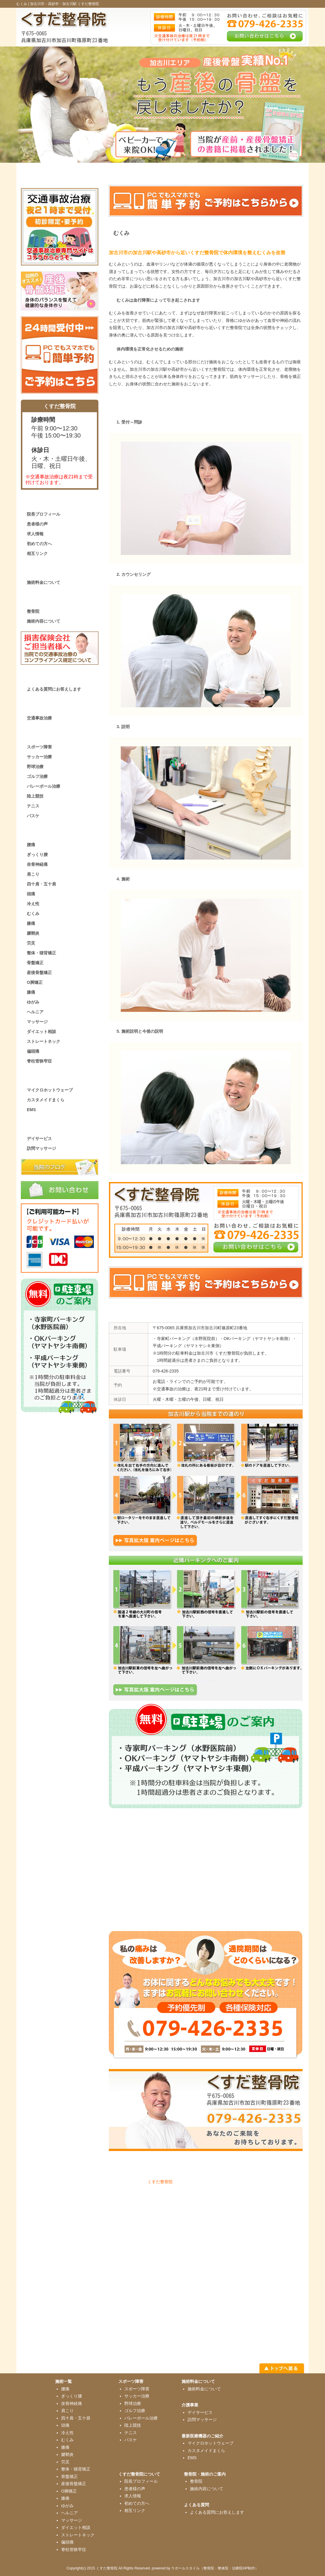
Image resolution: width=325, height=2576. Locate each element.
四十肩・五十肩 (41, 884)
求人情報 (35, 533)
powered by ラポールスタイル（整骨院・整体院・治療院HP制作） (205, 2568)
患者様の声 (37, 524)
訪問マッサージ (41, 1148)
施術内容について (43, 621)
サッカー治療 (39, 756)
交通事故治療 (39, 718)
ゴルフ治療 (37, 776)
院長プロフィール (43, 514)
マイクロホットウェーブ (50, 1090)
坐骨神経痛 (37, 864)
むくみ (33, 913)
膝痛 (31, 923)
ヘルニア (35, 1011)
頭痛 (31, 893)
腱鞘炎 (33, 933)
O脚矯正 (35, 982)
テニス (33, 806)
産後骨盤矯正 (39, 972)
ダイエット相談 (41, 1031)
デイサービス (39, 1138)
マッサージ (37, 1021)
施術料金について (43, 582)
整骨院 (33, 611)
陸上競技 (35, 796)
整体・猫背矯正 (41, 952)
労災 (31, 943)
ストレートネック (43, 1041)
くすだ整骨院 (160, 2181)
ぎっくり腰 (37, 854)
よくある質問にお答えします (54, 689)
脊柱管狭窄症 (39, 1061)
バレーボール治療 (43, 786)
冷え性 (33, 903)
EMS (31, 1109)
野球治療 (35, 766)
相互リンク (37, 553)
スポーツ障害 (39, 747)
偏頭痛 (33, 1051)
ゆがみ (33, 1002)
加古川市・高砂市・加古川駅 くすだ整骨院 (64, 4)
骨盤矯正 (35, 962)
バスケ (33, 815)
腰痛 (31, 844)
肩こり (33, 874)
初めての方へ (39, 543)
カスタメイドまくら (45, 1099)
